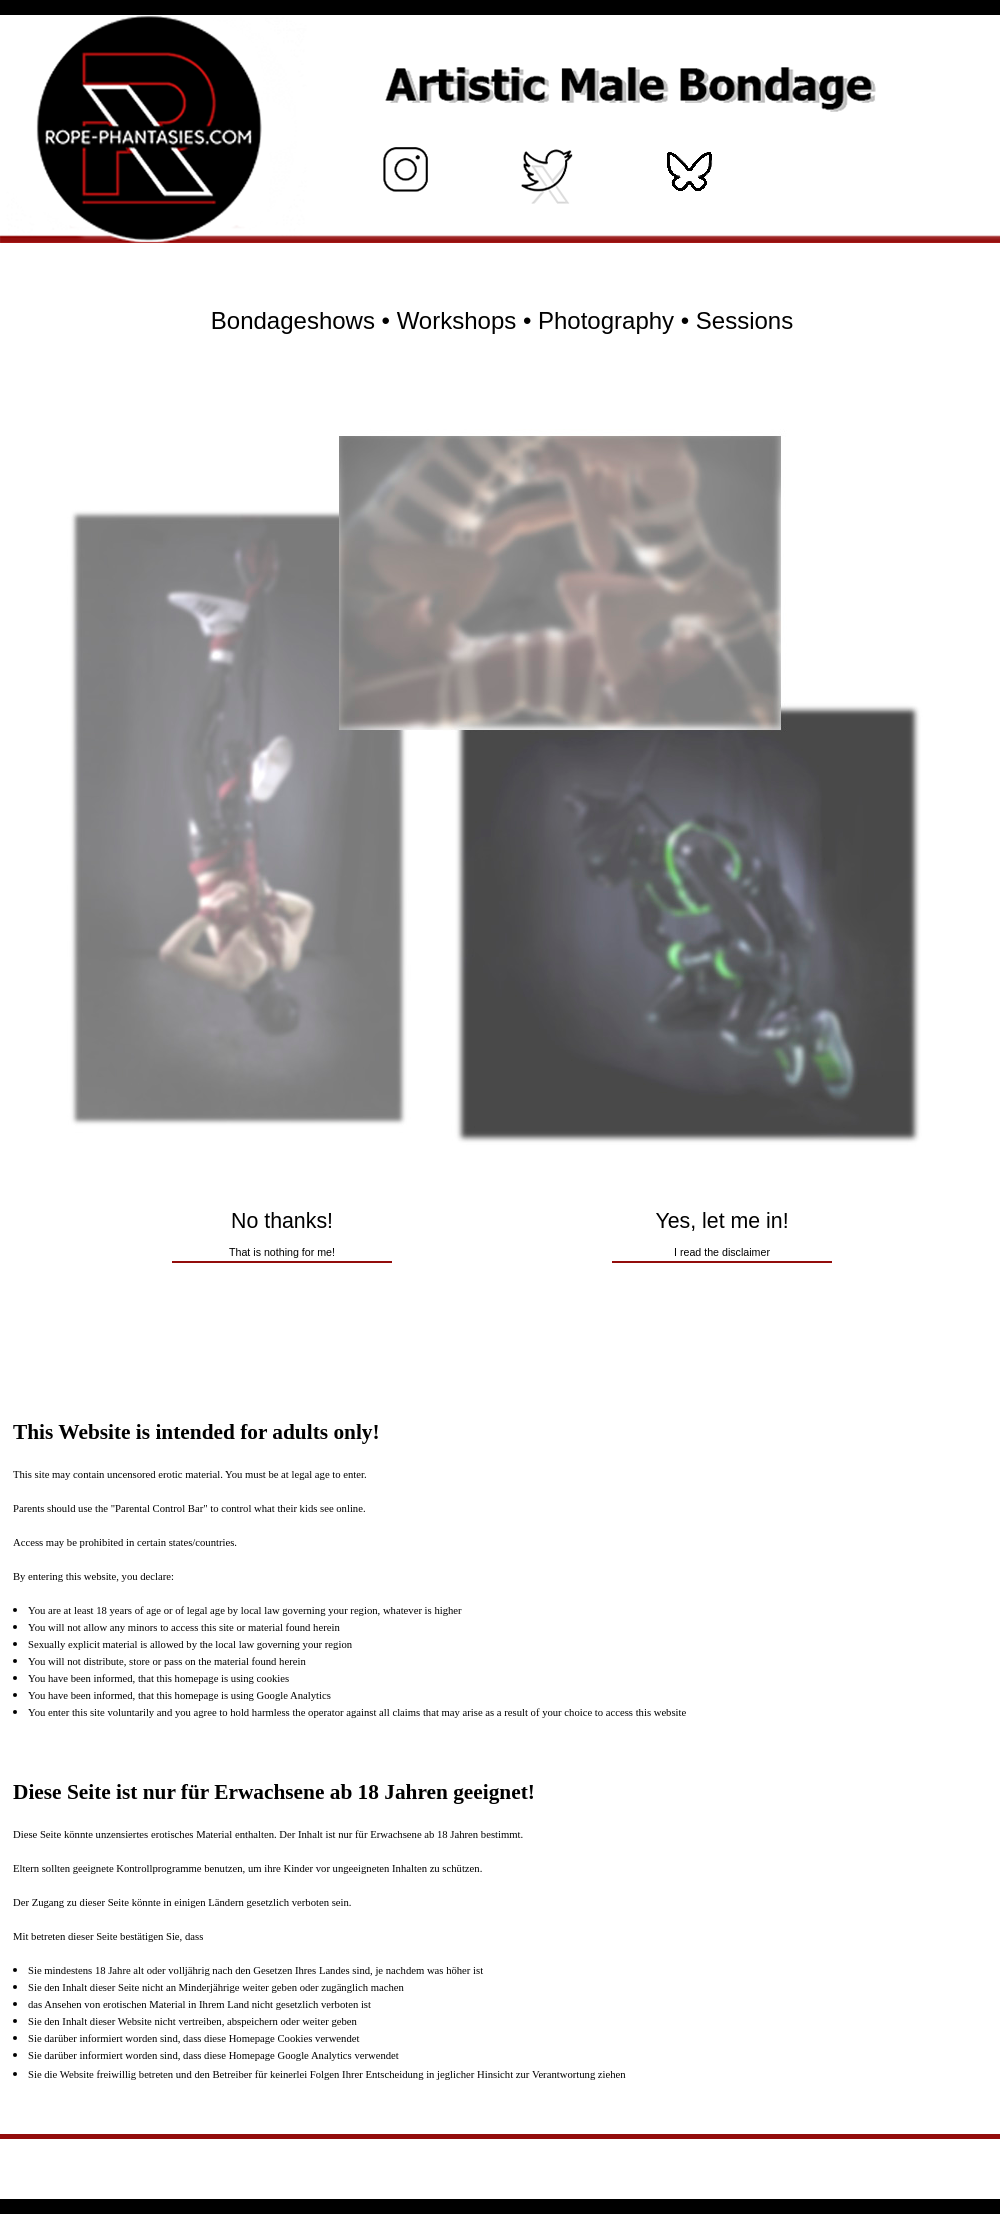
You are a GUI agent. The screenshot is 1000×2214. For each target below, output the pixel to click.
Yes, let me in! (721, 1233)
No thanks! (282, 1233)
